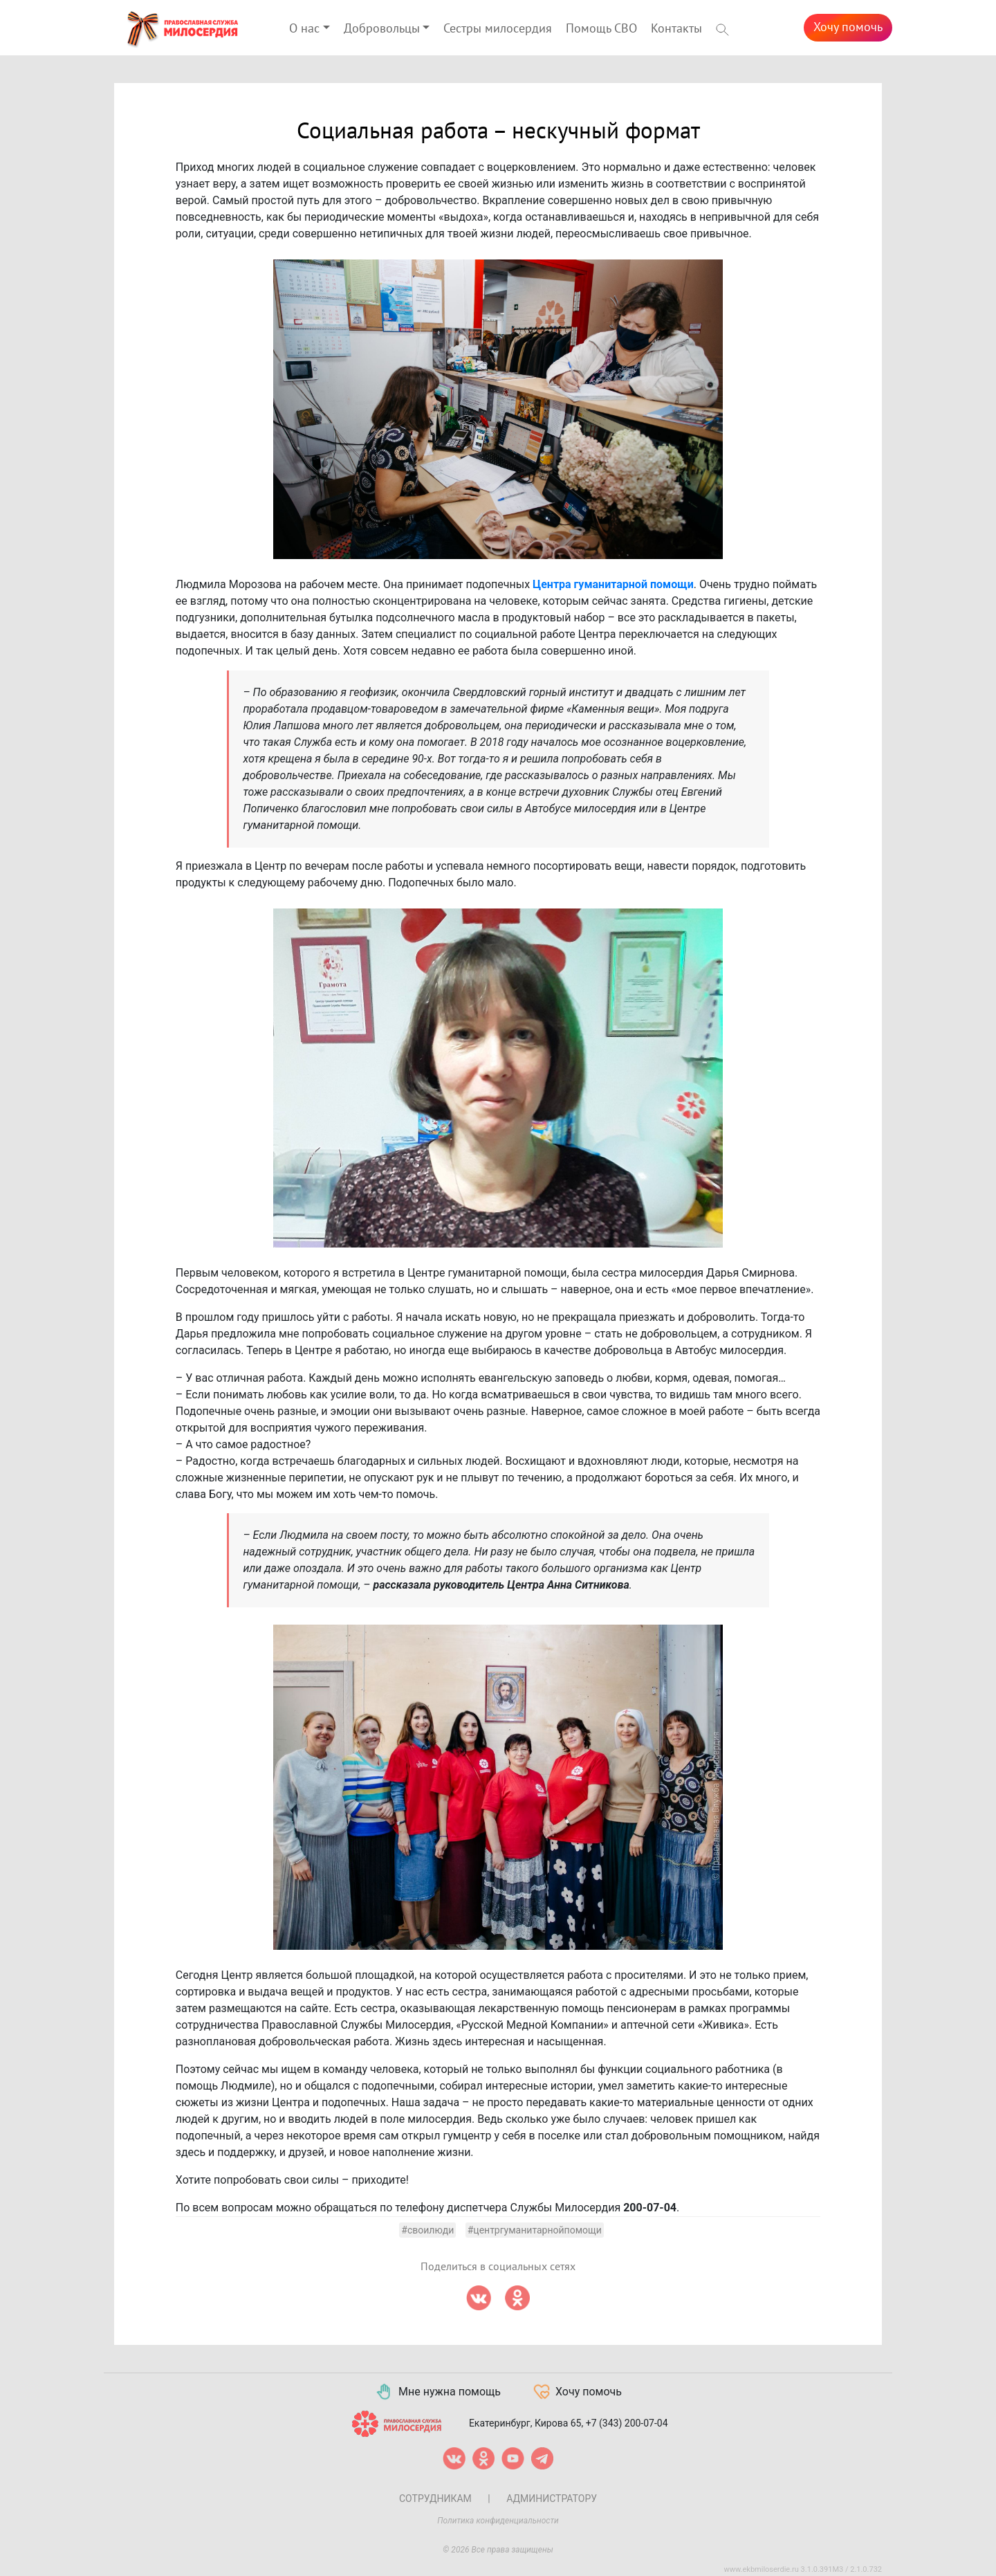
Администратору (551, 2498)
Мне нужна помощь (437, 2392)
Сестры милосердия (497, 28)
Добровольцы (382, 28)
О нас (304, 28)
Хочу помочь (848, 27)
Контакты (676, 28)
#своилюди (427, 2230)
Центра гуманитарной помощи (613, 584)
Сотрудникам (435, 2498)
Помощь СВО (601, 28)
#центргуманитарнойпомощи (535, 2230)
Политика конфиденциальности (498, 2520)
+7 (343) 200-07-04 (627, 2423)
